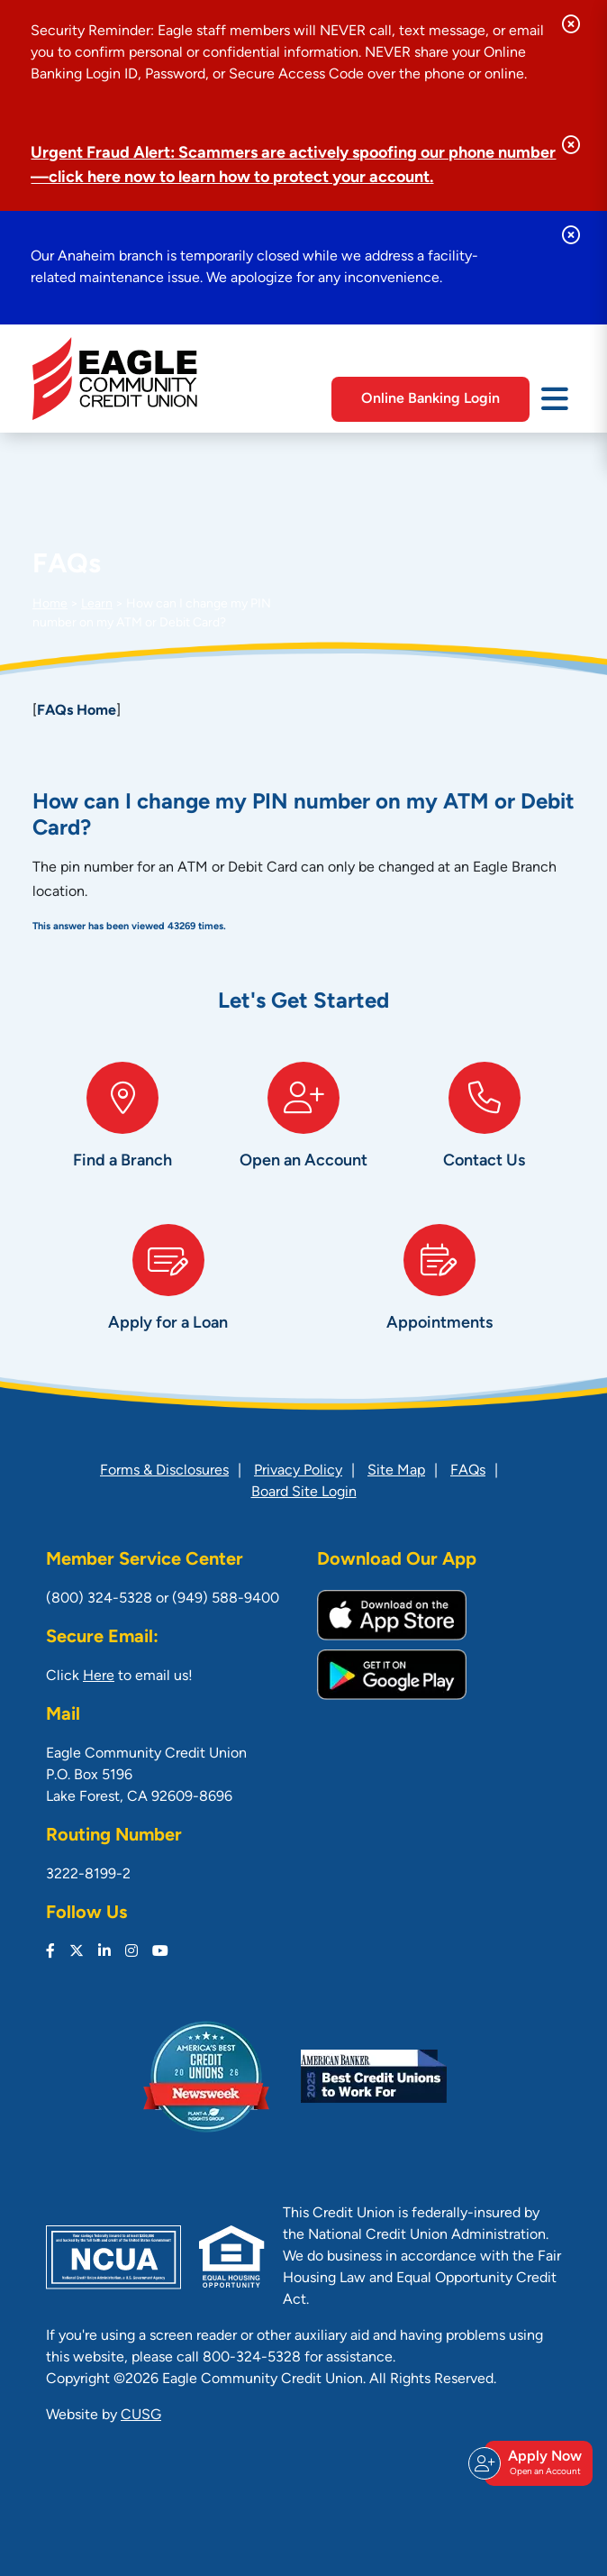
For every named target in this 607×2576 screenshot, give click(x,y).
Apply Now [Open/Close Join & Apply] (536, 2463)
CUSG (141, 2415)
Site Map (396, 1471)
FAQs (467, 1471)
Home (50, 604)
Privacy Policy (298, 1471)
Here (98, 1676)
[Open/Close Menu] (555, 397)
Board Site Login (304, 1492)
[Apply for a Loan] (168, 1296)
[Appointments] (439, 1296)
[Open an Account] (303, 1134)
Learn (97, 604)
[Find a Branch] (122, 1134)
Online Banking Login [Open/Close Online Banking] (430, 399)
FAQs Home (76, 711)
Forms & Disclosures (164, 1471)
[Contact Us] (484, 1134)
